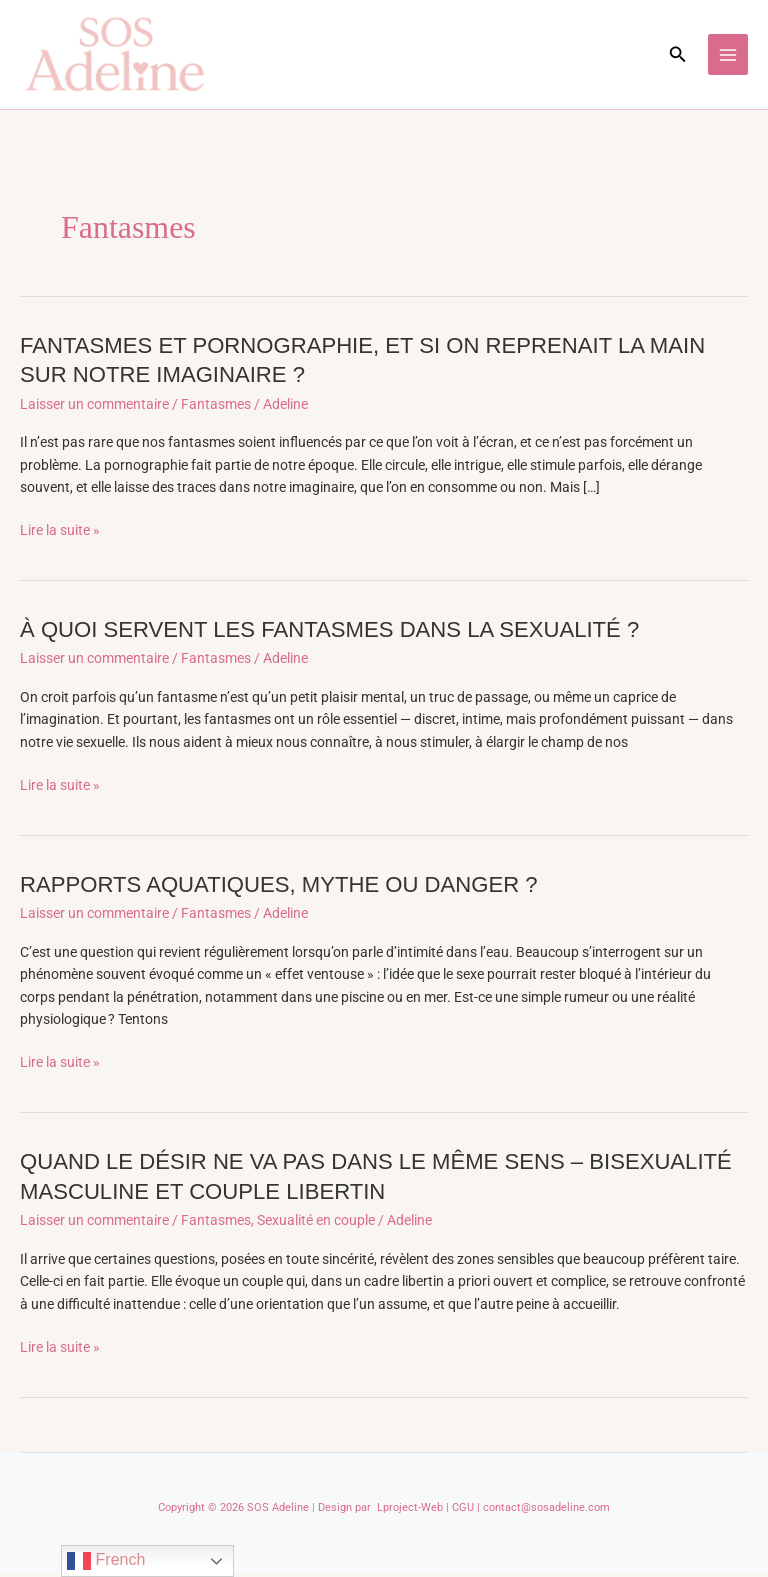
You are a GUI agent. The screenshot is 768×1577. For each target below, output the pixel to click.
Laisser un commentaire (94, 408)
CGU (463, 1511)
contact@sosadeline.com (546, 1511)
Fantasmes (216, 408)
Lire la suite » (60, 534)
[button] (678, 56)
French (106, 1561)
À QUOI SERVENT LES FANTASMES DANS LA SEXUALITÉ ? (339, 633)
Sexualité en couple (316, 1224)
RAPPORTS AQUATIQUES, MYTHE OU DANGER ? (287, 888)
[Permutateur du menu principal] (728, 56)
